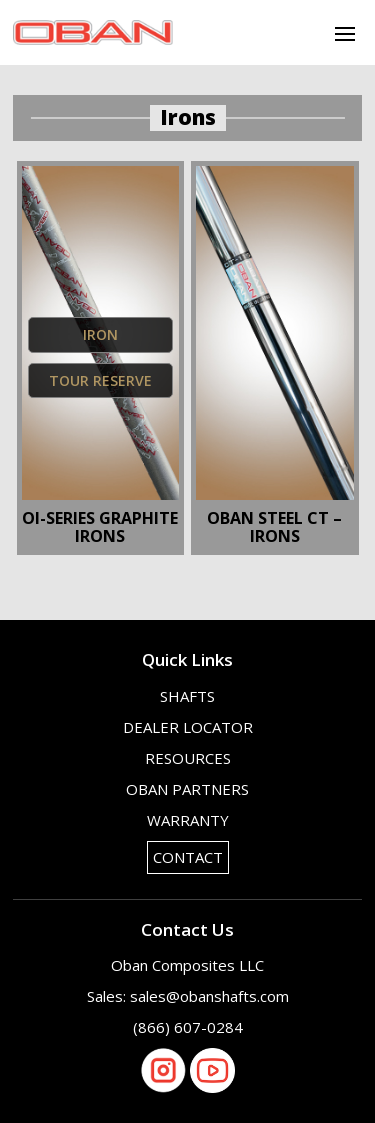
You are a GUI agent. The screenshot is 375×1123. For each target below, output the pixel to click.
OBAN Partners (187, 789)
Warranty (188, 820)
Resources (188, 758)
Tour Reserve (100, 380)
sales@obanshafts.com (209, 996)
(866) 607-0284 (188, 1027)
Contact (188, 857)
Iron (100, 334)
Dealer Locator (188, 727)
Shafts (187, 696)
